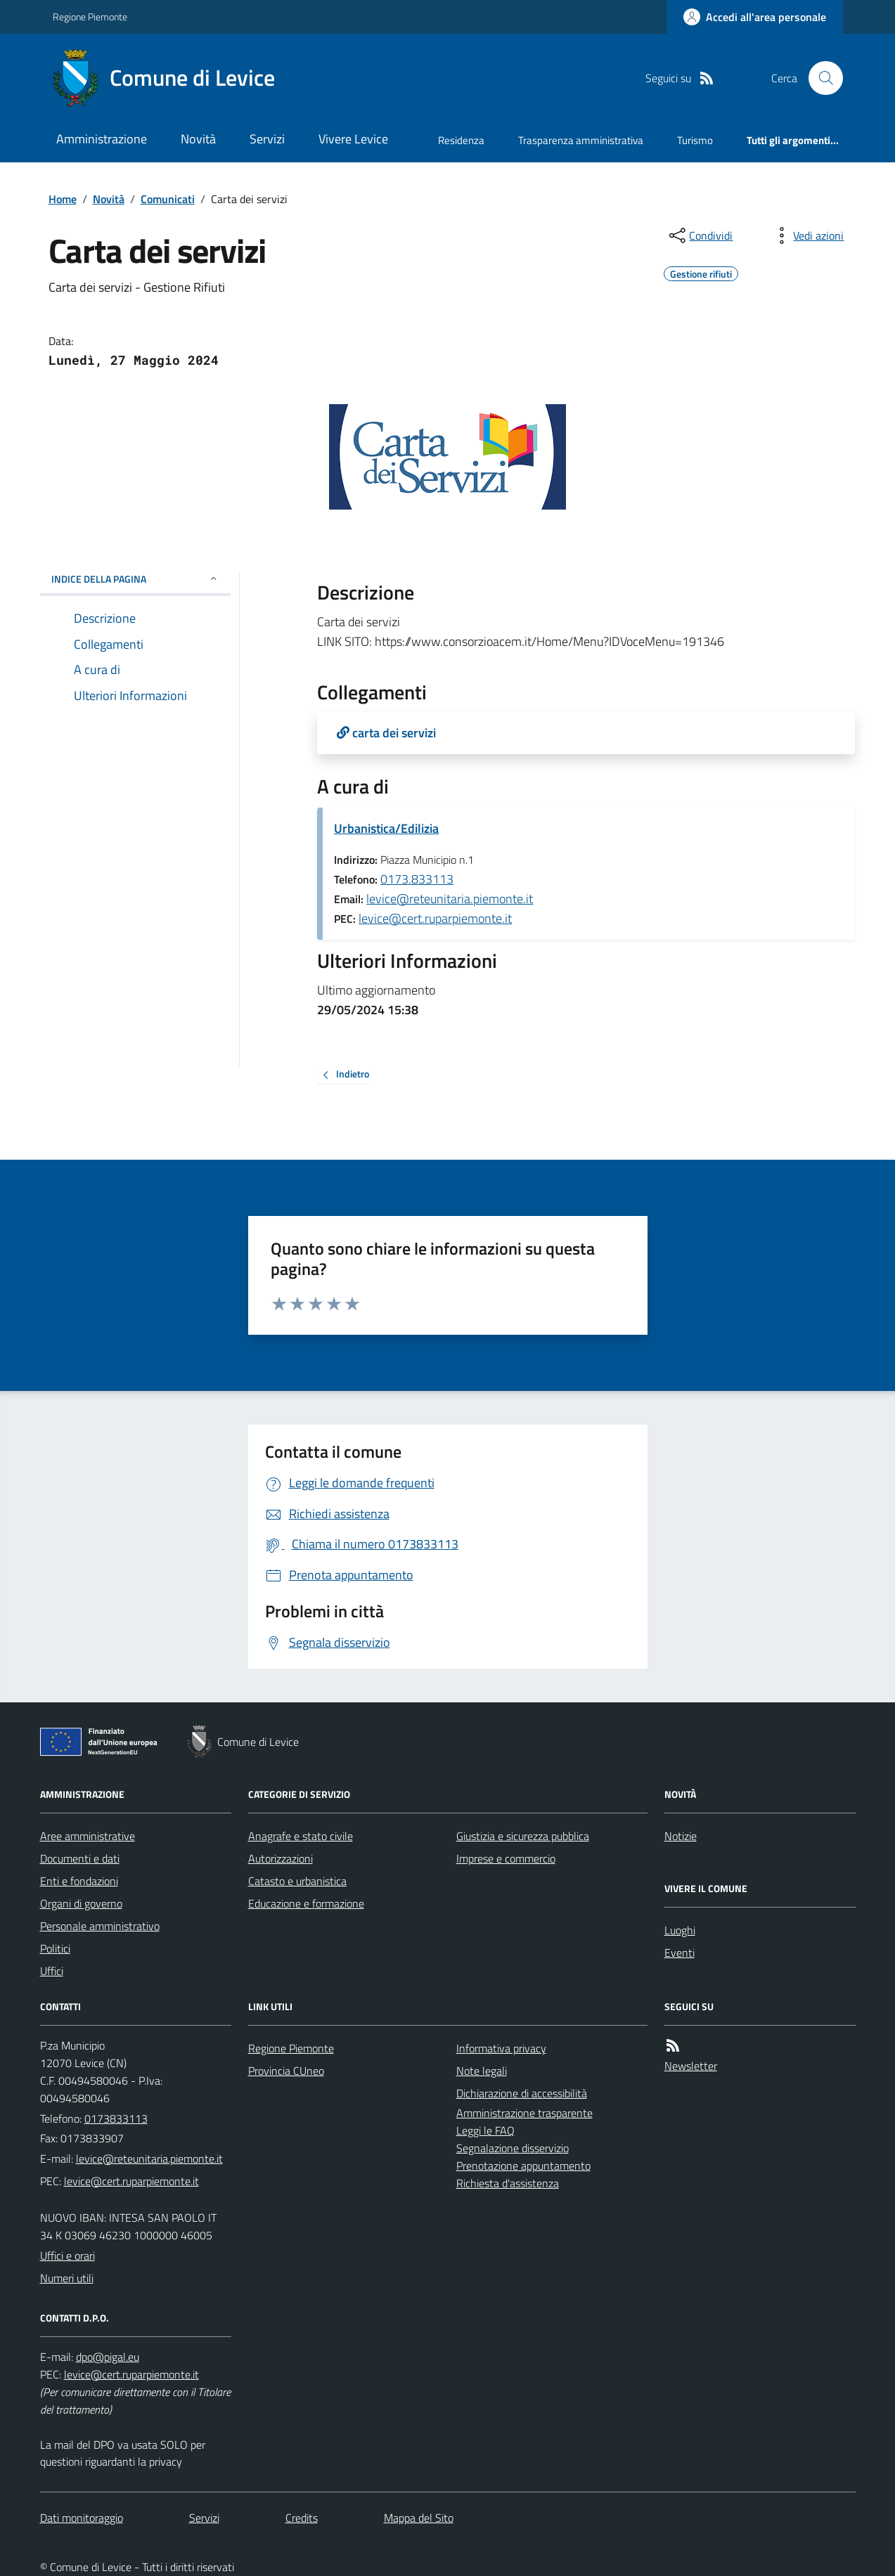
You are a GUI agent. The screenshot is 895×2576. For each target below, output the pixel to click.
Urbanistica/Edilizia (386, 828)
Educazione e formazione (306, 1903)
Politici (55, 1948)
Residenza (461, 140)
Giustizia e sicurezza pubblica (522, 1835)
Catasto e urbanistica (297, 1880)
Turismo (695, 140)
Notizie (680, 1835)
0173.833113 (416, 878)
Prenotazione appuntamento (523, 2165)
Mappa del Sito (418, 2517)
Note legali (481, 2070)
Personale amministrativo (100, 1925)
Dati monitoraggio (81, 2517)
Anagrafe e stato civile (300, 1835)
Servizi (267, 138)
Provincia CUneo (286, 2070)
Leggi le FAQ (485, 2130)
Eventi (679, 1952)
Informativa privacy (501, 2048)
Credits (301, 2517)
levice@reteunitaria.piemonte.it (449, 898)
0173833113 (116, 2118)
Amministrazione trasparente (524, 2112)
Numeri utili (67, 2278)
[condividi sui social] (699, 235)
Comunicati (168, 198)
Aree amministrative (87, 1835)
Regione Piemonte (90, 16)
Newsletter (690, 2065)
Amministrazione (101, 138)
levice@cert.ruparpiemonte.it (435, 918)
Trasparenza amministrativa (580, 140)
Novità (198, 138)
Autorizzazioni (280, 1858)
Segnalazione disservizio (512, 2148)
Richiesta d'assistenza (507, 2183)
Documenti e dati (80, 1858)
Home (63, 198)
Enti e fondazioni (79, 1880)
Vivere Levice (353, 138)
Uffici (51, 1970)
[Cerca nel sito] (819, 78)
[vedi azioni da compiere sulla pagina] (807, 235)
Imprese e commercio (505, 1858)
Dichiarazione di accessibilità (521, 2093)
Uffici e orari (67, 2255)
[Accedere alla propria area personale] (755, 17)
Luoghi (679, 1930)
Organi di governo (81, 1903)
